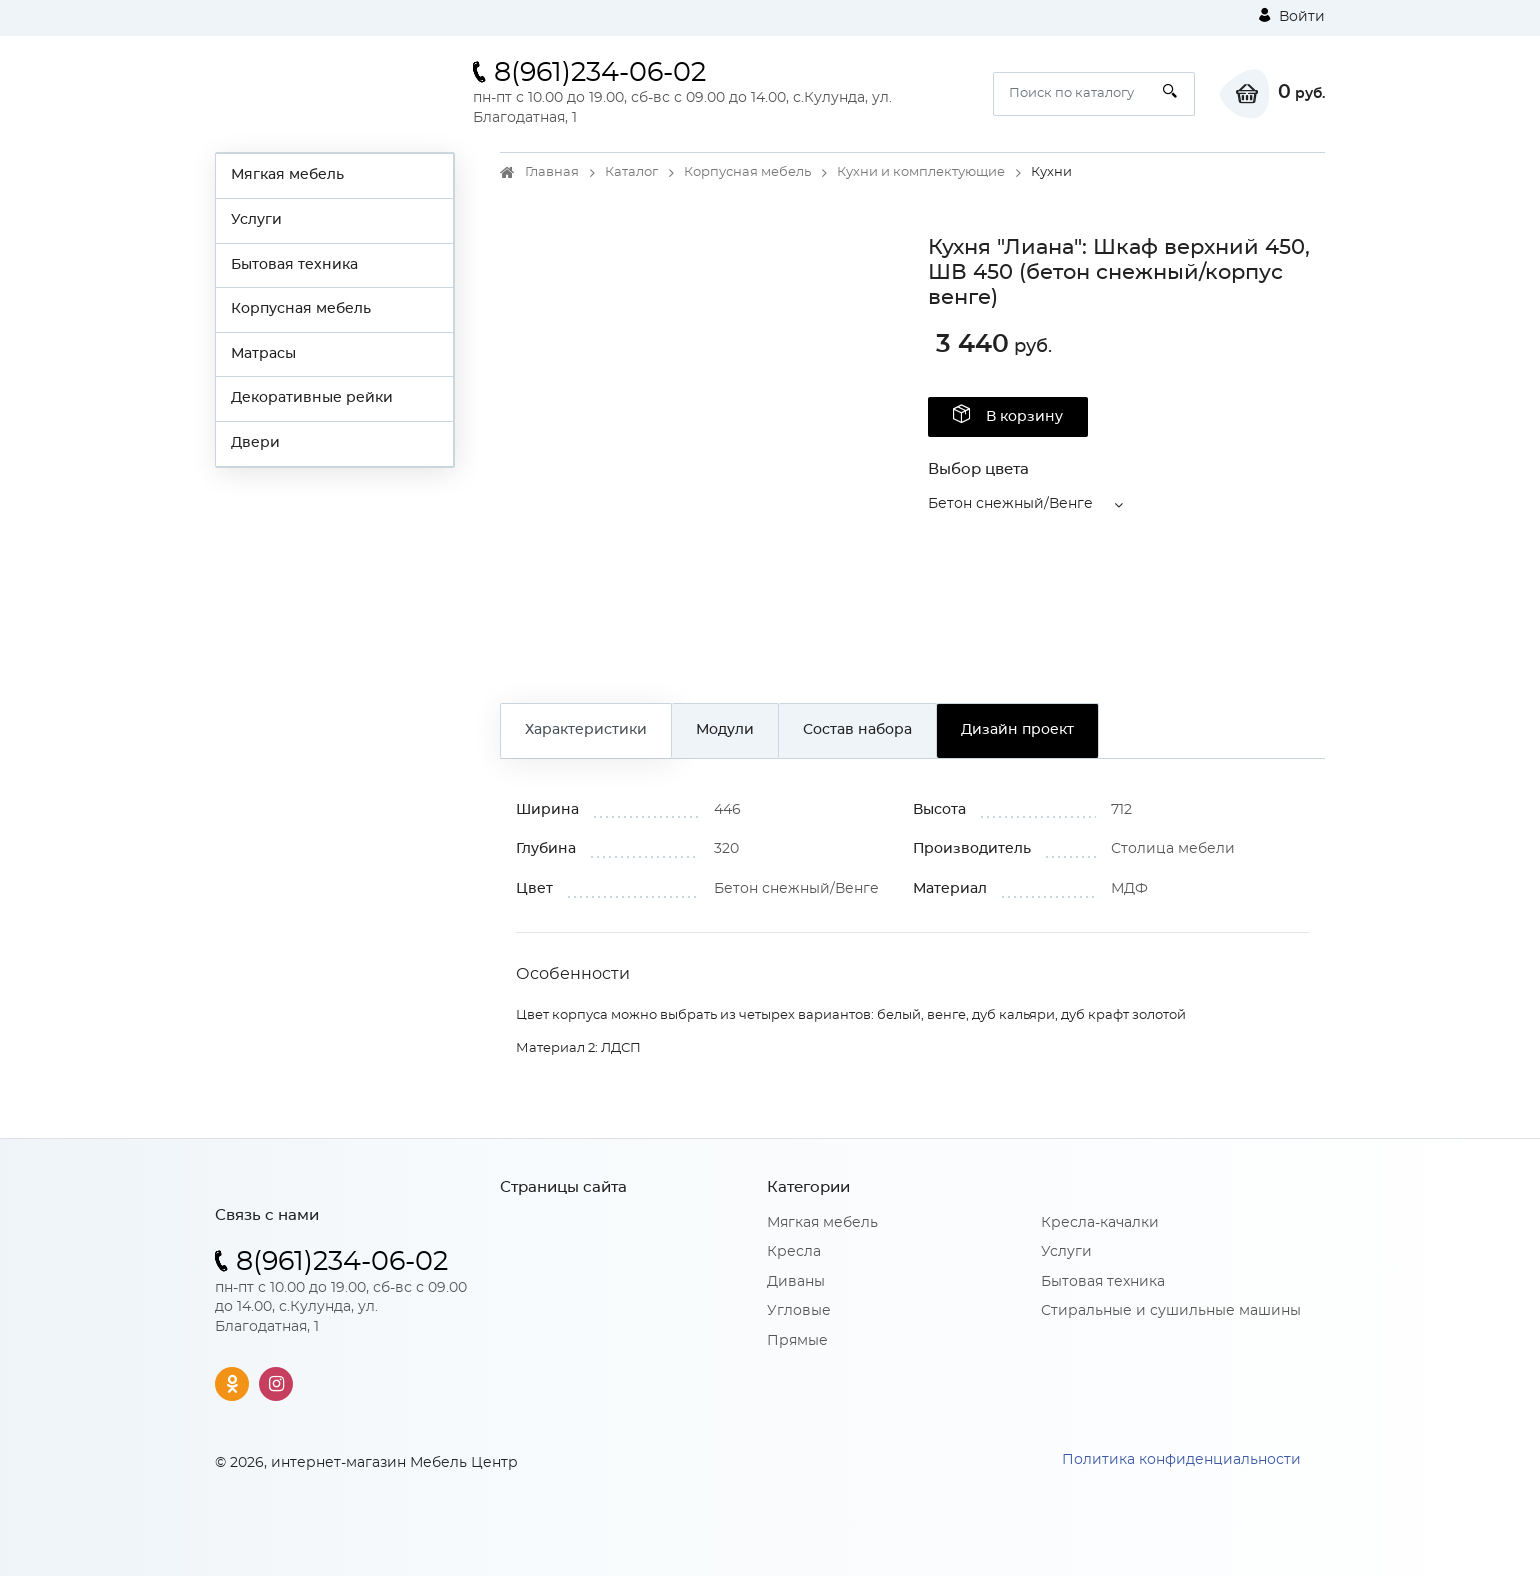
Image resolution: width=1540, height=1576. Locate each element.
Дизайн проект (1017, 730)
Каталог (631, 172)
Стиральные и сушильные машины (1171, 1311)
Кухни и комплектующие (921, 172)
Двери (255, 443)
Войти (1292, 16)
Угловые (799, 1311)
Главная (552, 172)
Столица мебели (1173, 849)
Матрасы (263, 354)
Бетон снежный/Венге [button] (1010, 504)
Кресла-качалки (1100, 1223)
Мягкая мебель (287, 175)
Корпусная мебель (301, 309)
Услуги (256, 220)
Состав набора (857, 730)
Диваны (796, 1282)
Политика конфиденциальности (1181, 1460)
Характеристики (586, 730)
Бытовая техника (294, 265)
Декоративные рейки (312, 398)
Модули (725, 730)
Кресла (794, 1252)
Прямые (797, 1341)
